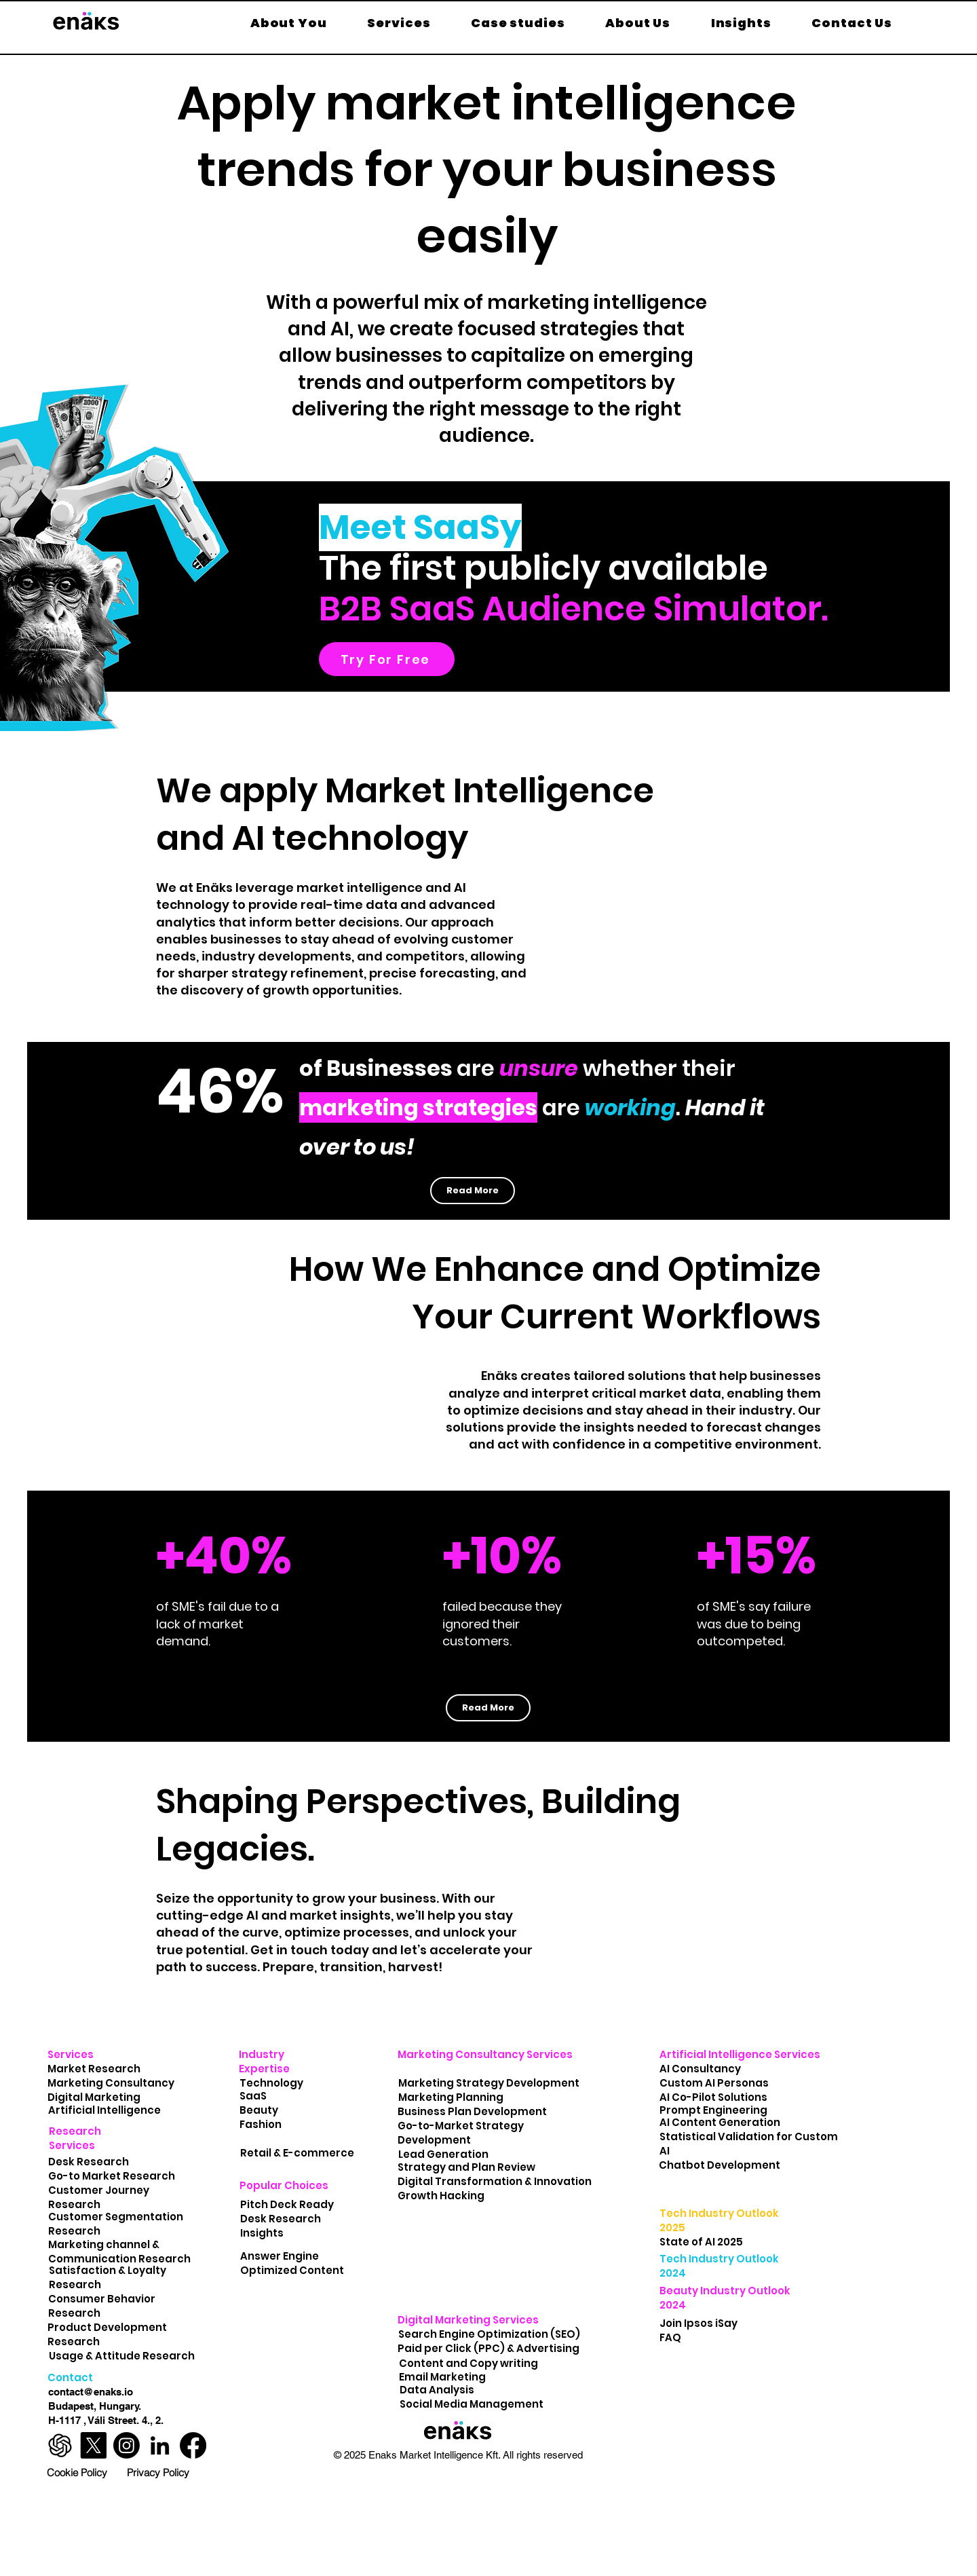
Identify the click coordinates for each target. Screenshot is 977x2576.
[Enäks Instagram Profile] (126, 2445)
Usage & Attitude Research (123, 2356)
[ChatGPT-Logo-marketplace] (60, 2445)
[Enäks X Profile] (93, 2445)
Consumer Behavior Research (101, 2306)
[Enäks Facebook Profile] (193, 2445)
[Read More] (472, 1190)
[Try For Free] (387, 659)
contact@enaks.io (90, 2391)
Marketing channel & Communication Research (119, 2251)
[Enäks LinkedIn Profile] (160, 2445)
